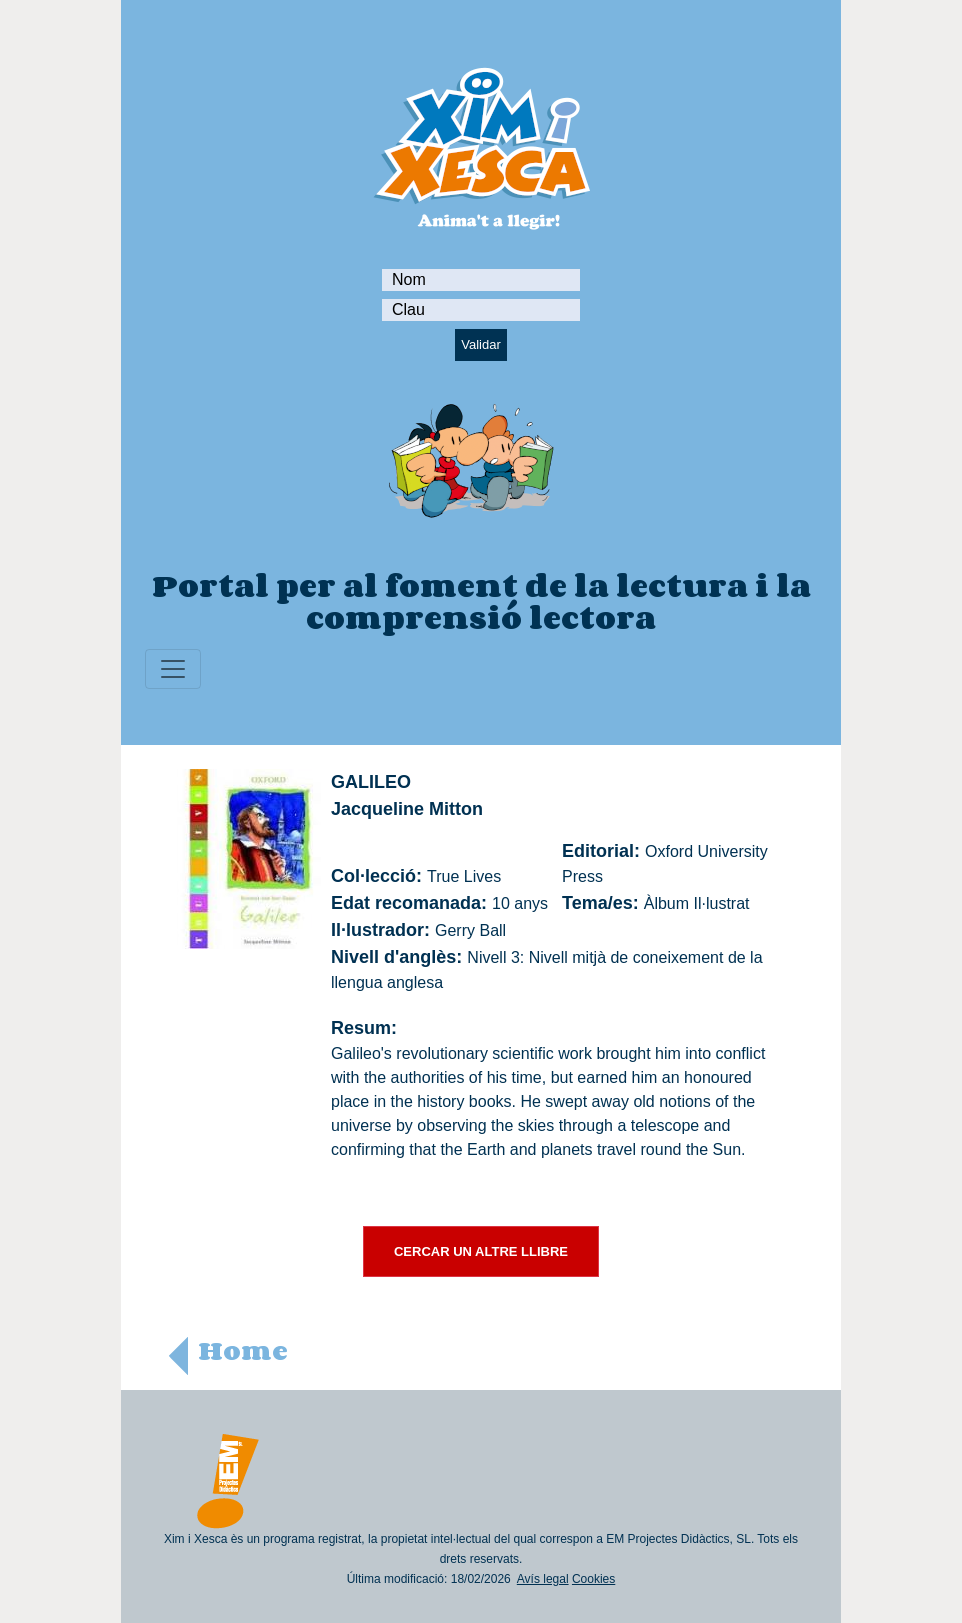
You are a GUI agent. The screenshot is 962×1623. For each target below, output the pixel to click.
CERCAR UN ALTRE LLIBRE (481, 1251)
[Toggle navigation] (173, 669)
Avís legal (543, 1579)
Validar (481, 344)
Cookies (593, 1579)
